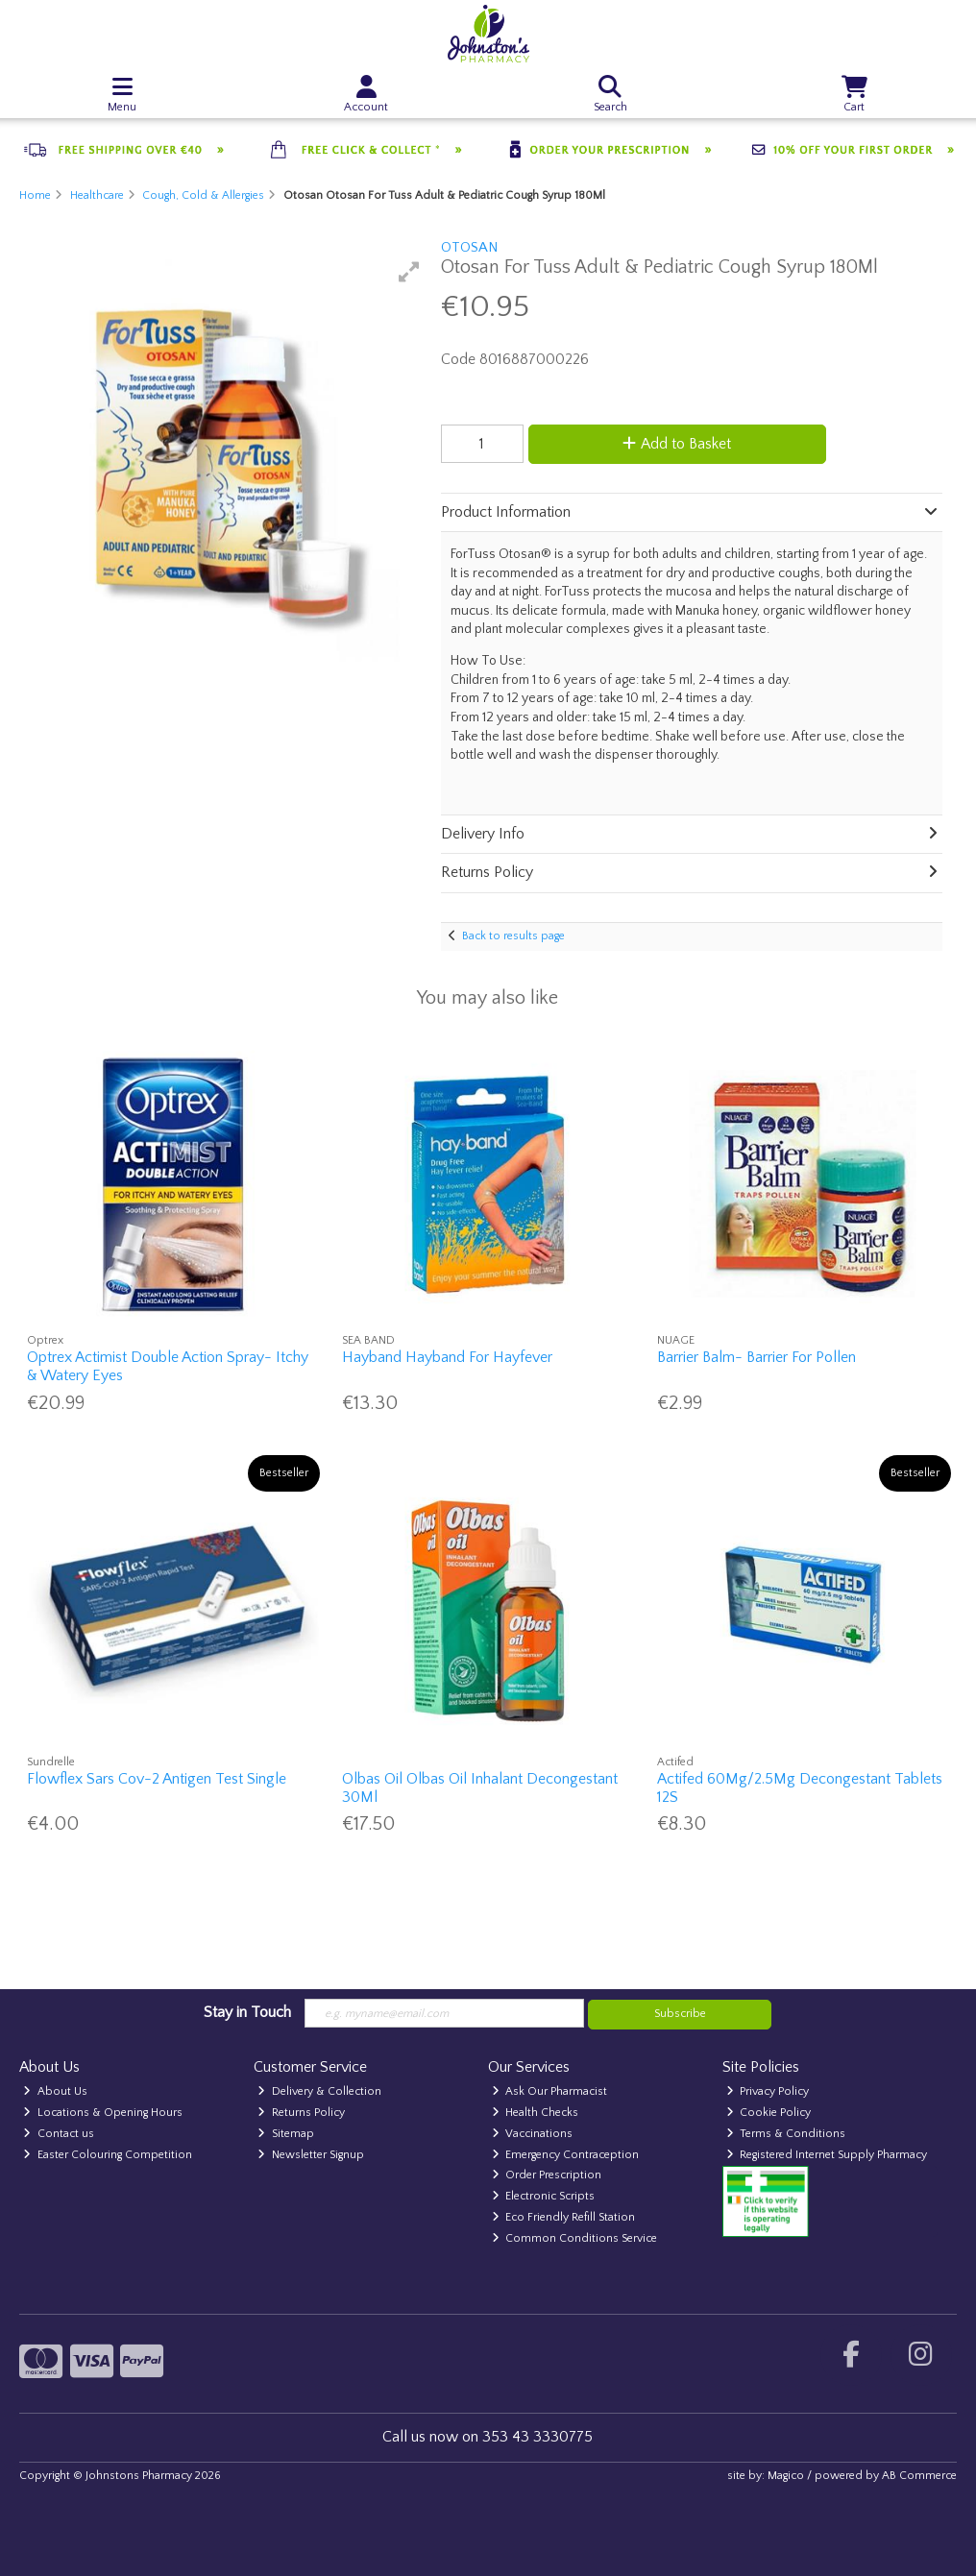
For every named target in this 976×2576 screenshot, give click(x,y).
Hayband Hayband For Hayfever (447, 1357)
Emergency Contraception (566, 2155)
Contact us (58, 2133)
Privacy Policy (768, 2091)
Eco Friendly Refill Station (564, 2217)
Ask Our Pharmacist (550, 2091)
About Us (55, 2091)
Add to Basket (676, 443)
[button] (409, 271)
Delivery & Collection (319, 2091)
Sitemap (285, 2133)
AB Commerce (919, 2475)
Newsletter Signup (310, 2155)
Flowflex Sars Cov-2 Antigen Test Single (156, 1778)
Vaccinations (532, 2133)
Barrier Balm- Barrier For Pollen (756, 1357)
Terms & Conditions (786, 2133)
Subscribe (680, 2013)
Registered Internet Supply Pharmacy (827, 2155)
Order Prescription (547, 2175)
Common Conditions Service (575, 2238)
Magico (786, 2475)
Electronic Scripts (544, 2196)
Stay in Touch (247, 2012)
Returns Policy (301, 2112)
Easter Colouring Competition (107, 2155)
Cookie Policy (769, 2112)
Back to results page (513, 936)
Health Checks (535, 2112)
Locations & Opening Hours (103, 2112)
